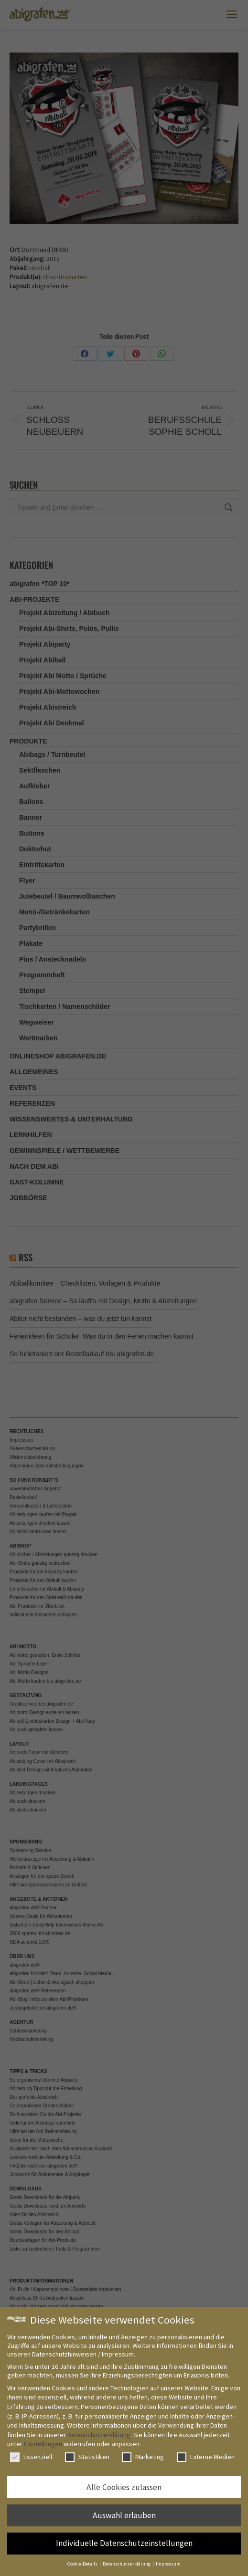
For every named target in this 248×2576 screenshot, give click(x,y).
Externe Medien (206, 2456)
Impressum (168, 2564)
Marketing (143, 2456)
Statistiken (87, 2456)
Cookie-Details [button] (82, 2564)
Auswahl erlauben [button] (124, 2515)
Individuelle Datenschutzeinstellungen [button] (124, 2543)
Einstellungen (43, 2444)
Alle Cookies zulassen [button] (124, 2487)
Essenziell (31, 2456)
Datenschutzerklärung (98, 2434)
